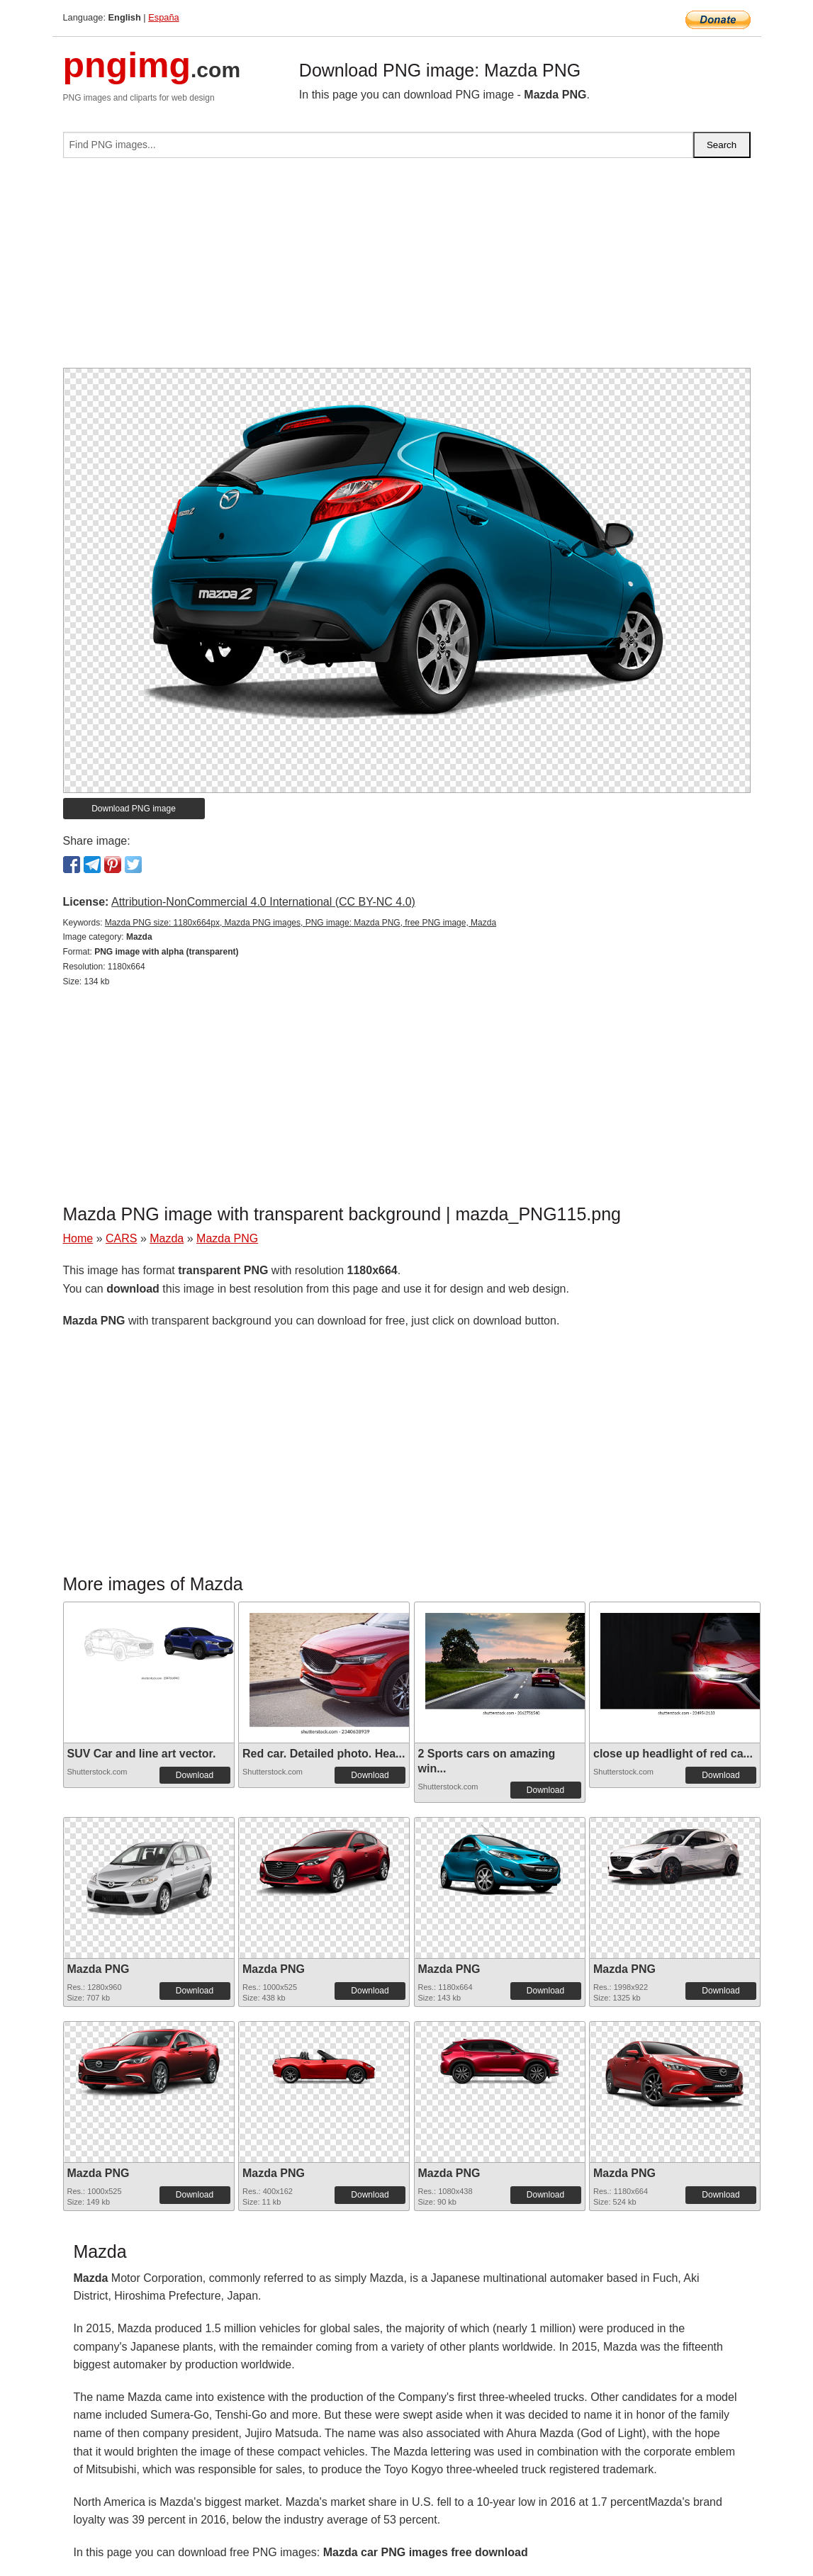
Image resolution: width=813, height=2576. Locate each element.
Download (194, 1775)
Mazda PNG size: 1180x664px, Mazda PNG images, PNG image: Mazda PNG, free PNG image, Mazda (300, 923)
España (163, 17)
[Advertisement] (407, 268)
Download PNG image (133, 809)
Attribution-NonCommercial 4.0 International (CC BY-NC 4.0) (263, 902)
